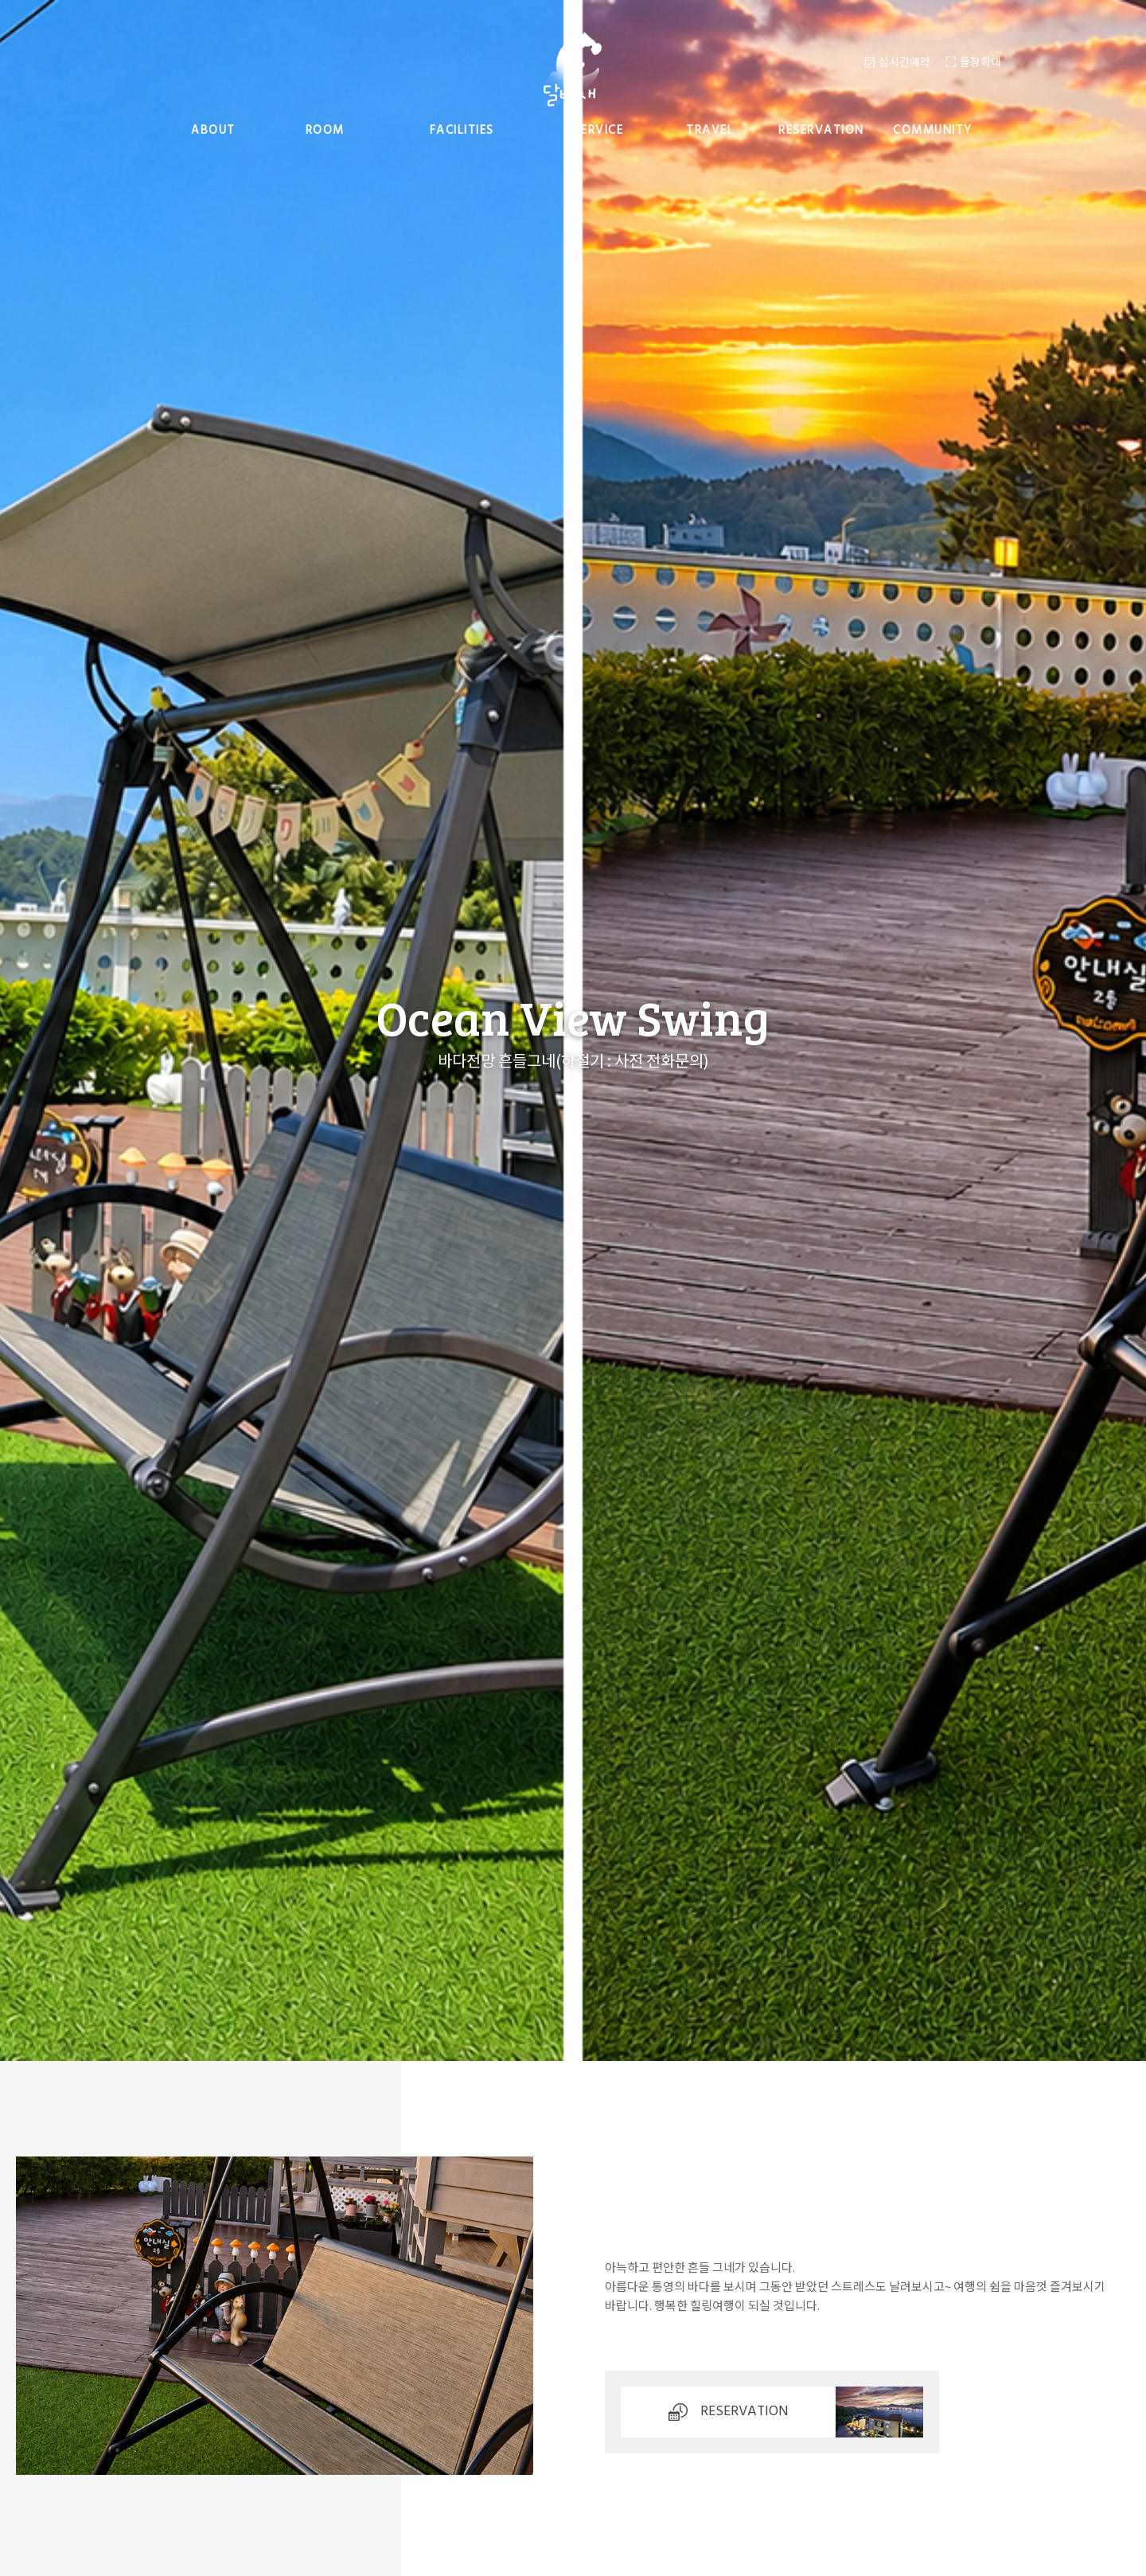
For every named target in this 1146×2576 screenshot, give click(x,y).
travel (710, 130)
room (325, 130)
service (599, 130)
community (933, 130)
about (213, 130)
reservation (821, 130)
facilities (462, 130)
